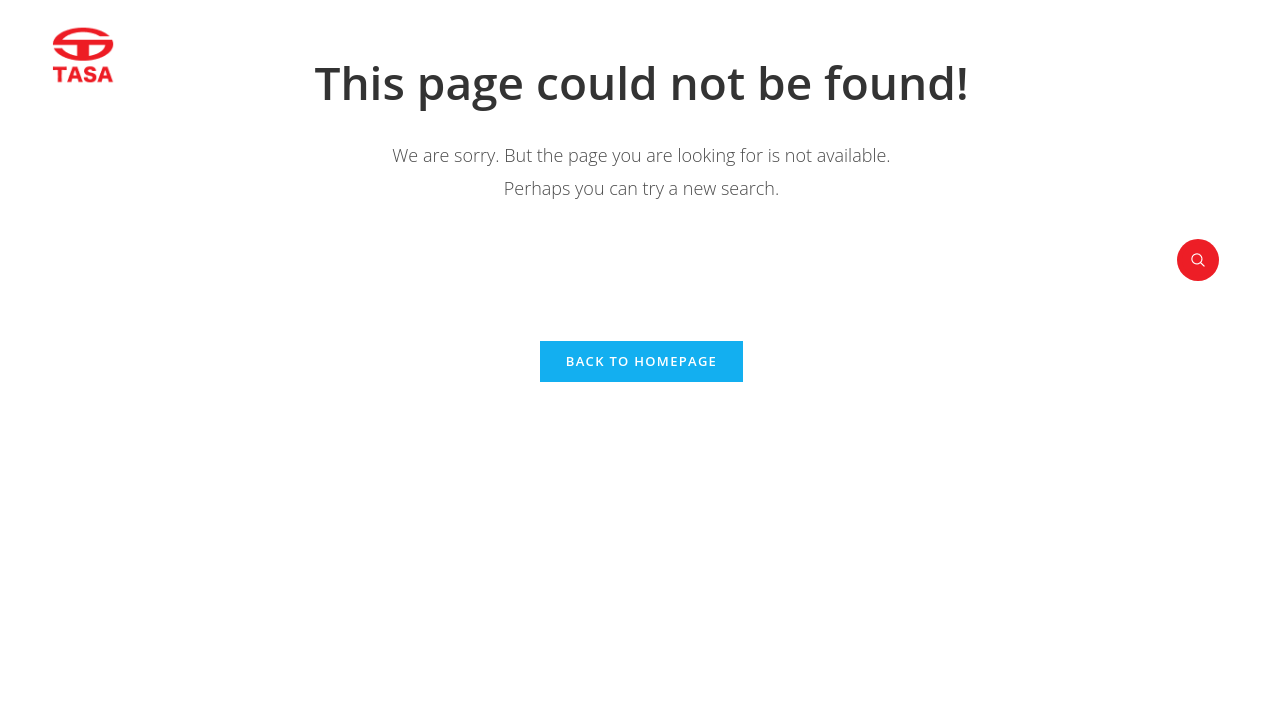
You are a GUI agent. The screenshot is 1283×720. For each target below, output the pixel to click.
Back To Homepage (641, 361)
